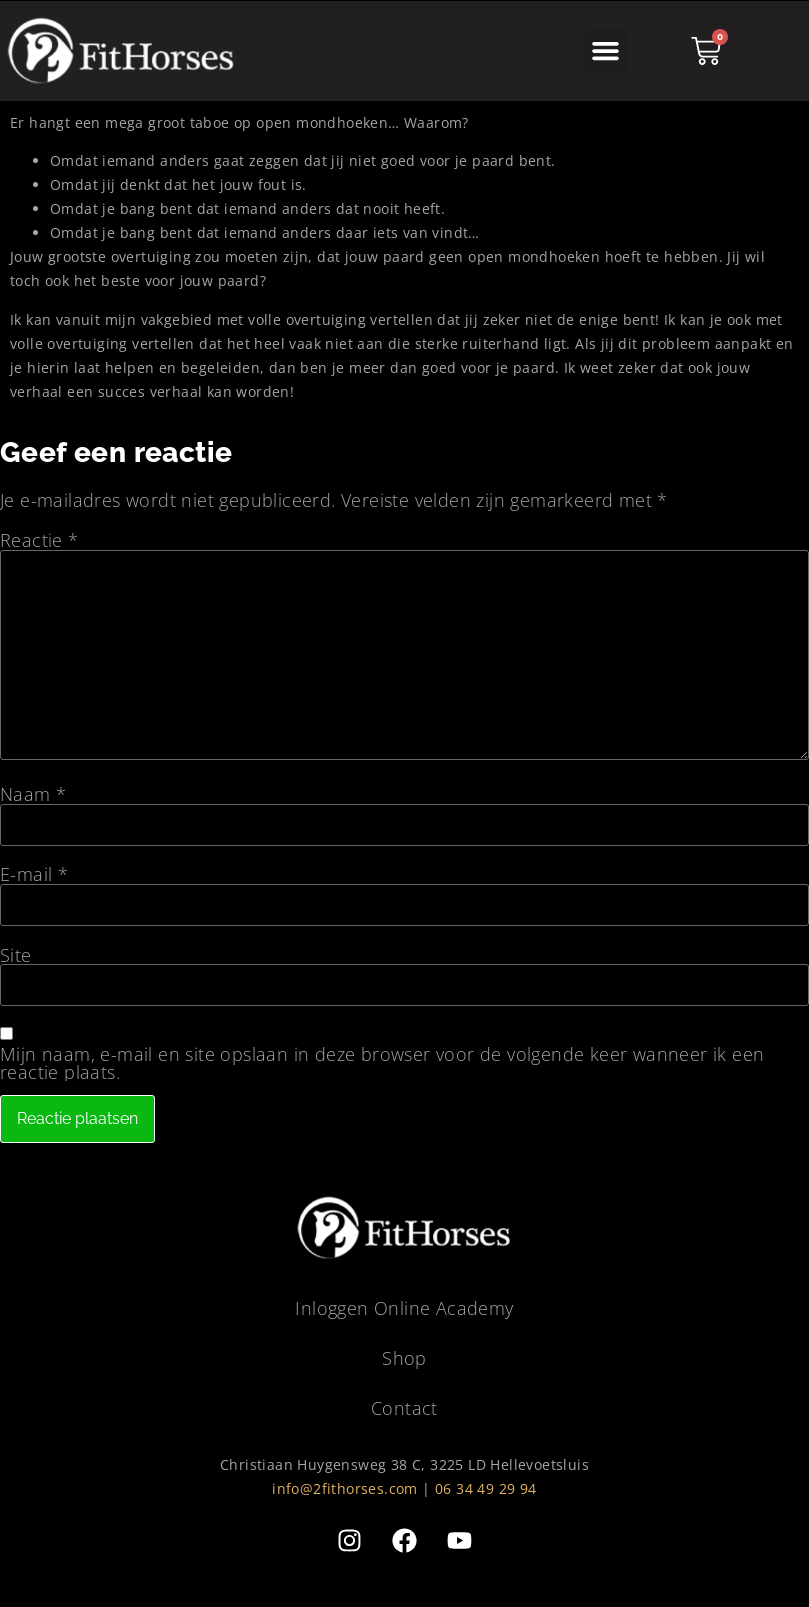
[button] (606, 51)
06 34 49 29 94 (486, 1489)
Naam (33, 794)
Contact (404, 1409)
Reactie (39, 540)
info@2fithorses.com (345, 1489)
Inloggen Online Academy (404, 1309)
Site (16, 955)
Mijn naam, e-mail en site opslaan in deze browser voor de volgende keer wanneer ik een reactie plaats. (382, 1063)
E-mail (34, 874)
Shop (404, 1359)
